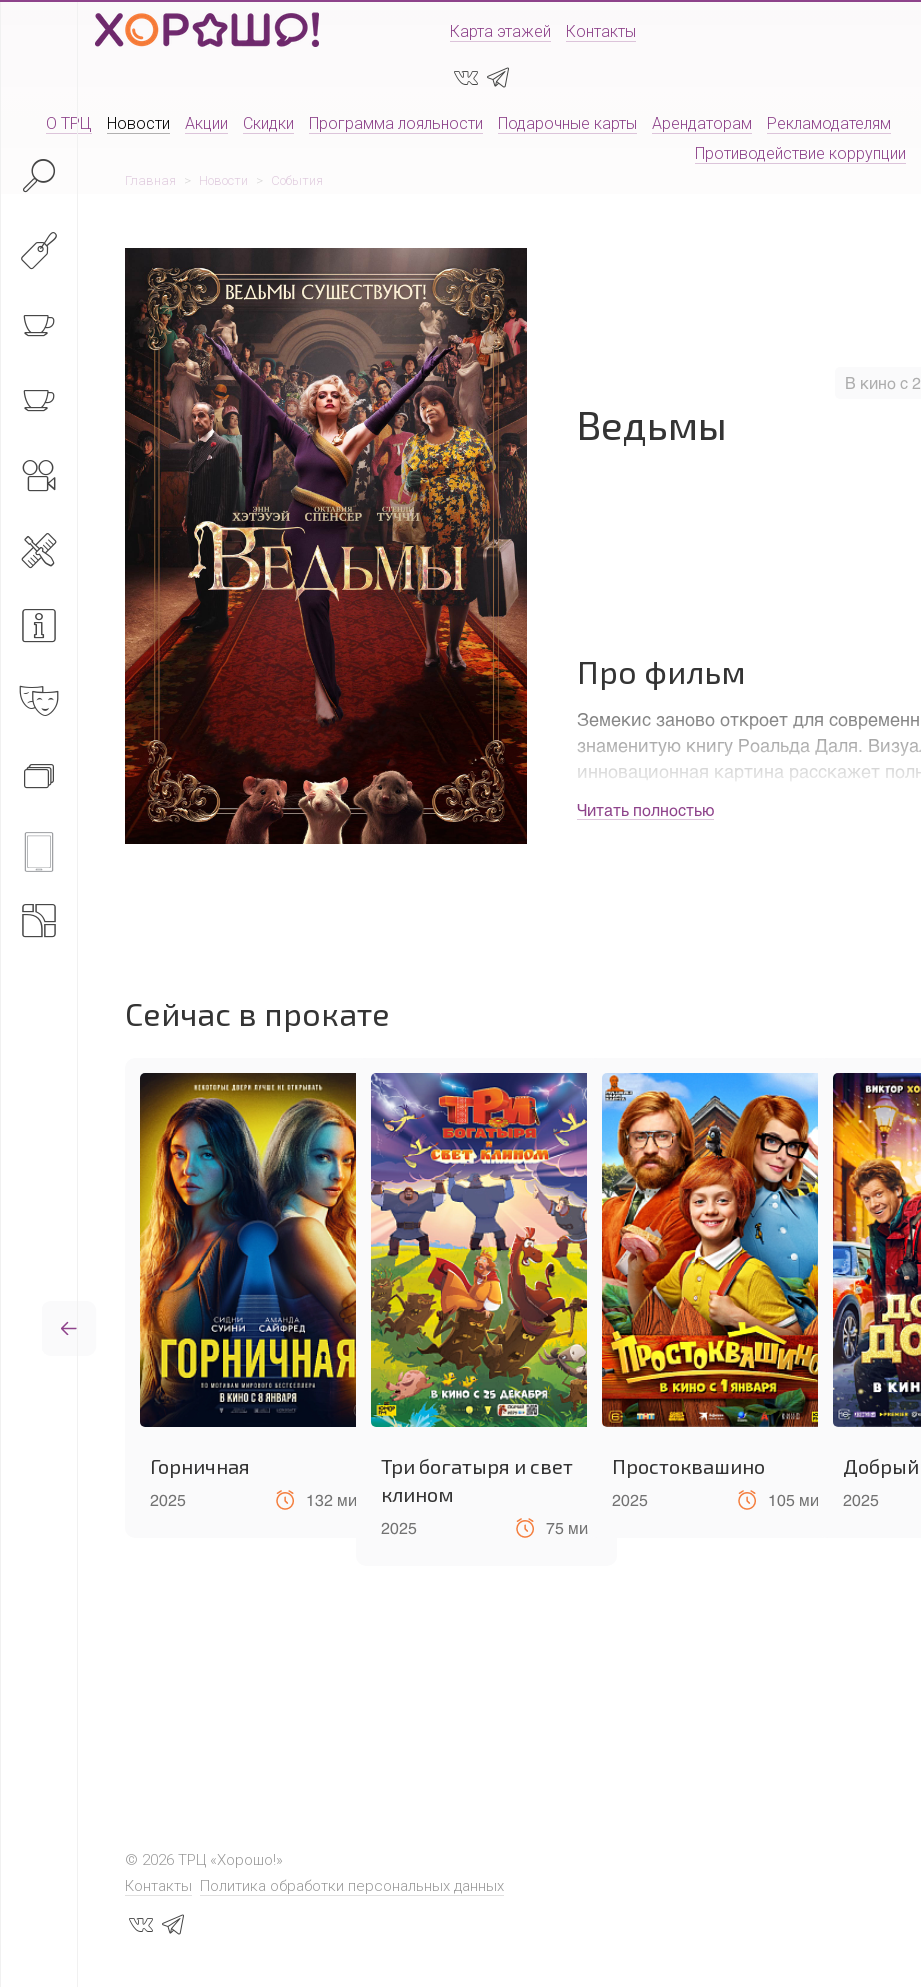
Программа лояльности (396, 123)
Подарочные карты (567, 123)
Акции (206, 123)
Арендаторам (702, 123)
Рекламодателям (829, 123)
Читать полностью (645, 809)
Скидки (268, 123)
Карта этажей (500, 31)
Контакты (601, 31)
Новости (138, 123)
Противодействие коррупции (800, 153)
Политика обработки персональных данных (352, 1886)
